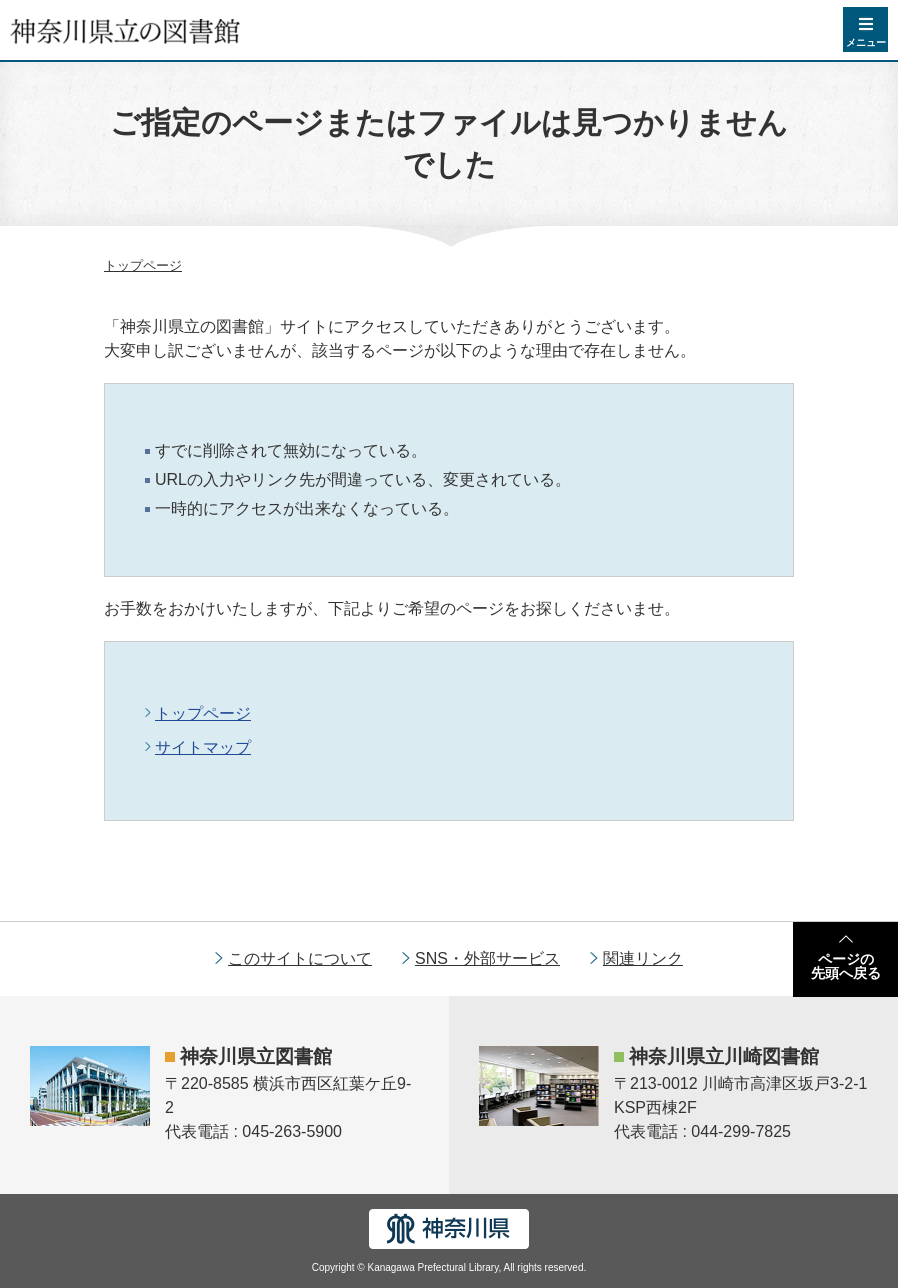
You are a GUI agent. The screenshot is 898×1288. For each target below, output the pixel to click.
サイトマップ (203, 747)
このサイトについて (300, 958)
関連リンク (643, 958)
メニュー (866, 42)
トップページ (143, 265)
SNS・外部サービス (487, 958)
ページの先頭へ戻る (846, 966)
